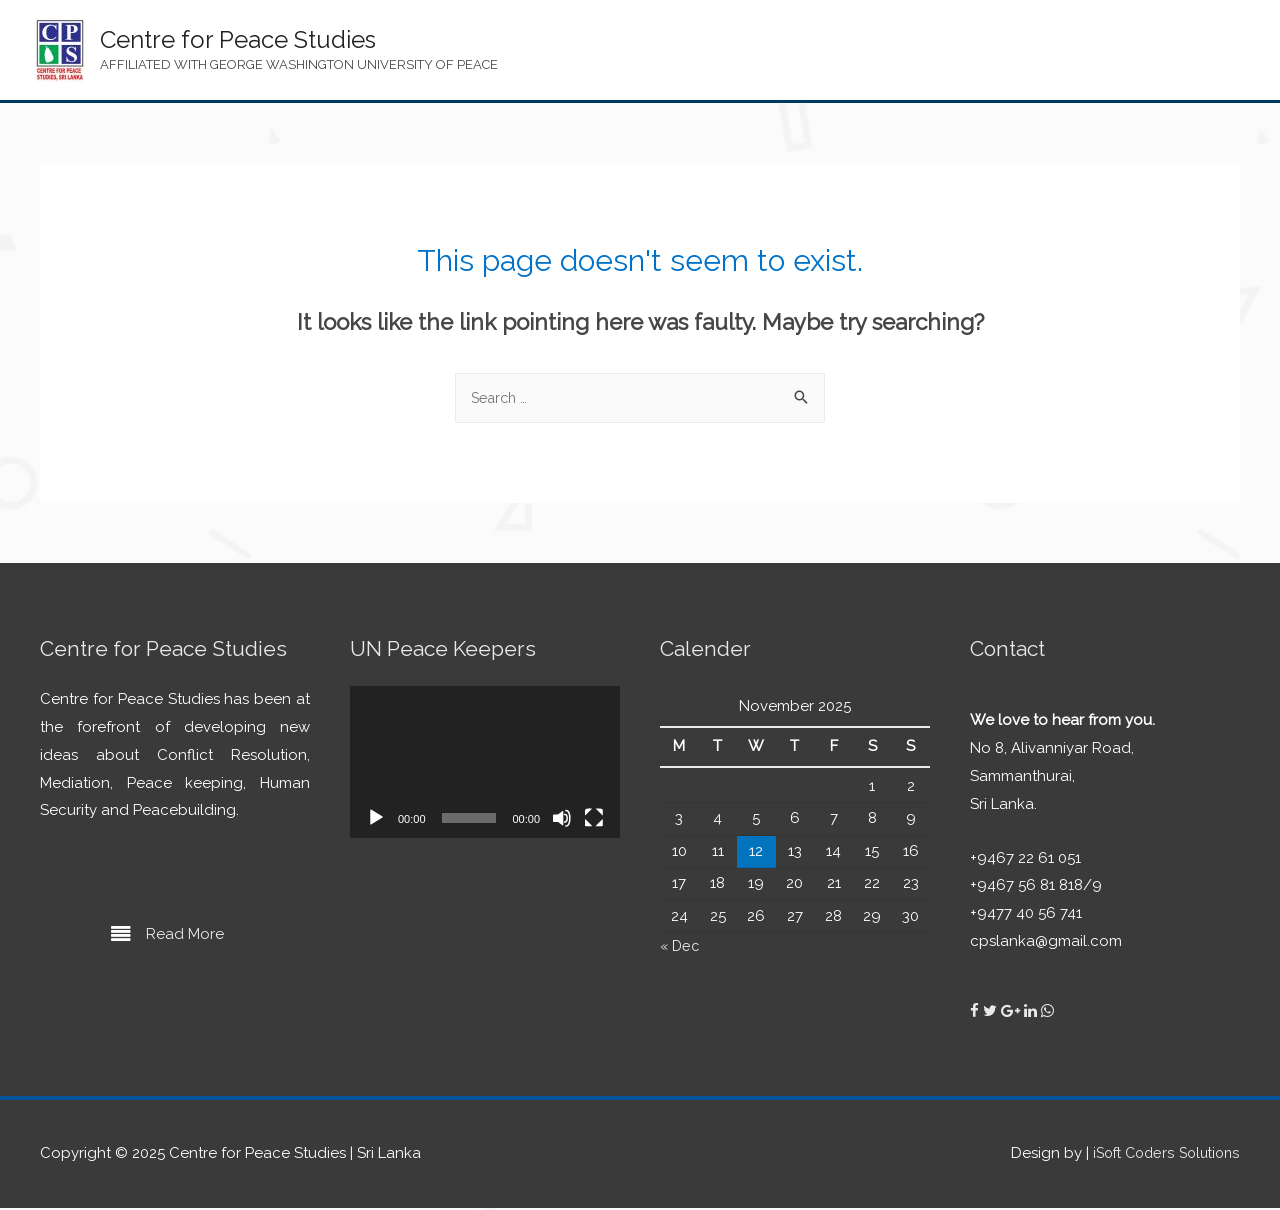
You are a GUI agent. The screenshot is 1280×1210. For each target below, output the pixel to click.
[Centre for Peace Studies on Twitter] (992, 1013)
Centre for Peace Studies (238, 39)
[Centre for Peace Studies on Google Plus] (1012, 1013)
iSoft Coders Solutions (1161, 1155)
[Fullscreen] (594, 820)
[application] (485, 764)
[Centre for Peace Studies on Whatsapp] (1047, 1013)
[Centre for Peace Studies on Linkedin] (1032, 1013)
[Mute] (562, 820)
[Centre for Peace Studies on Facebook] (976, 1013)
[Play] (376, 820)
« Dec (681, 948)
